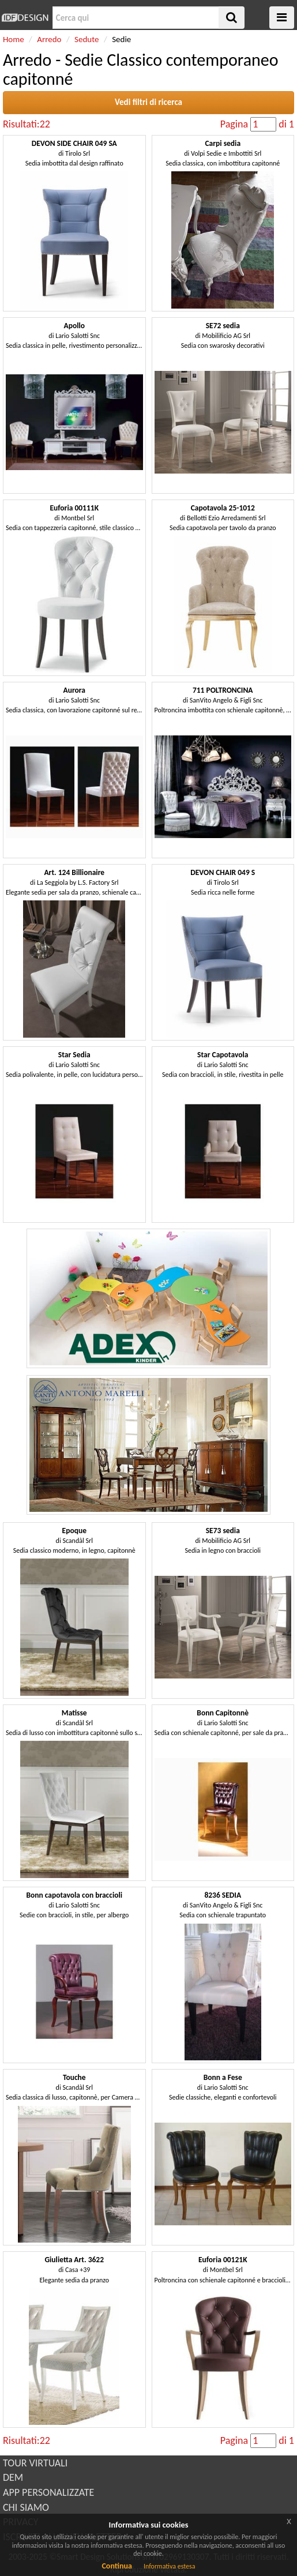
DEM (13, 2477)
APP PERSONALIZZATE (48, 2492)
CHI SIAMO (26, 2507)
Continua (116, 2566)
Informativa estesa (170, 2566)
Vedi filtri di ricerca (148, 102)
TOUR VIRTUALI (35, 2463)
